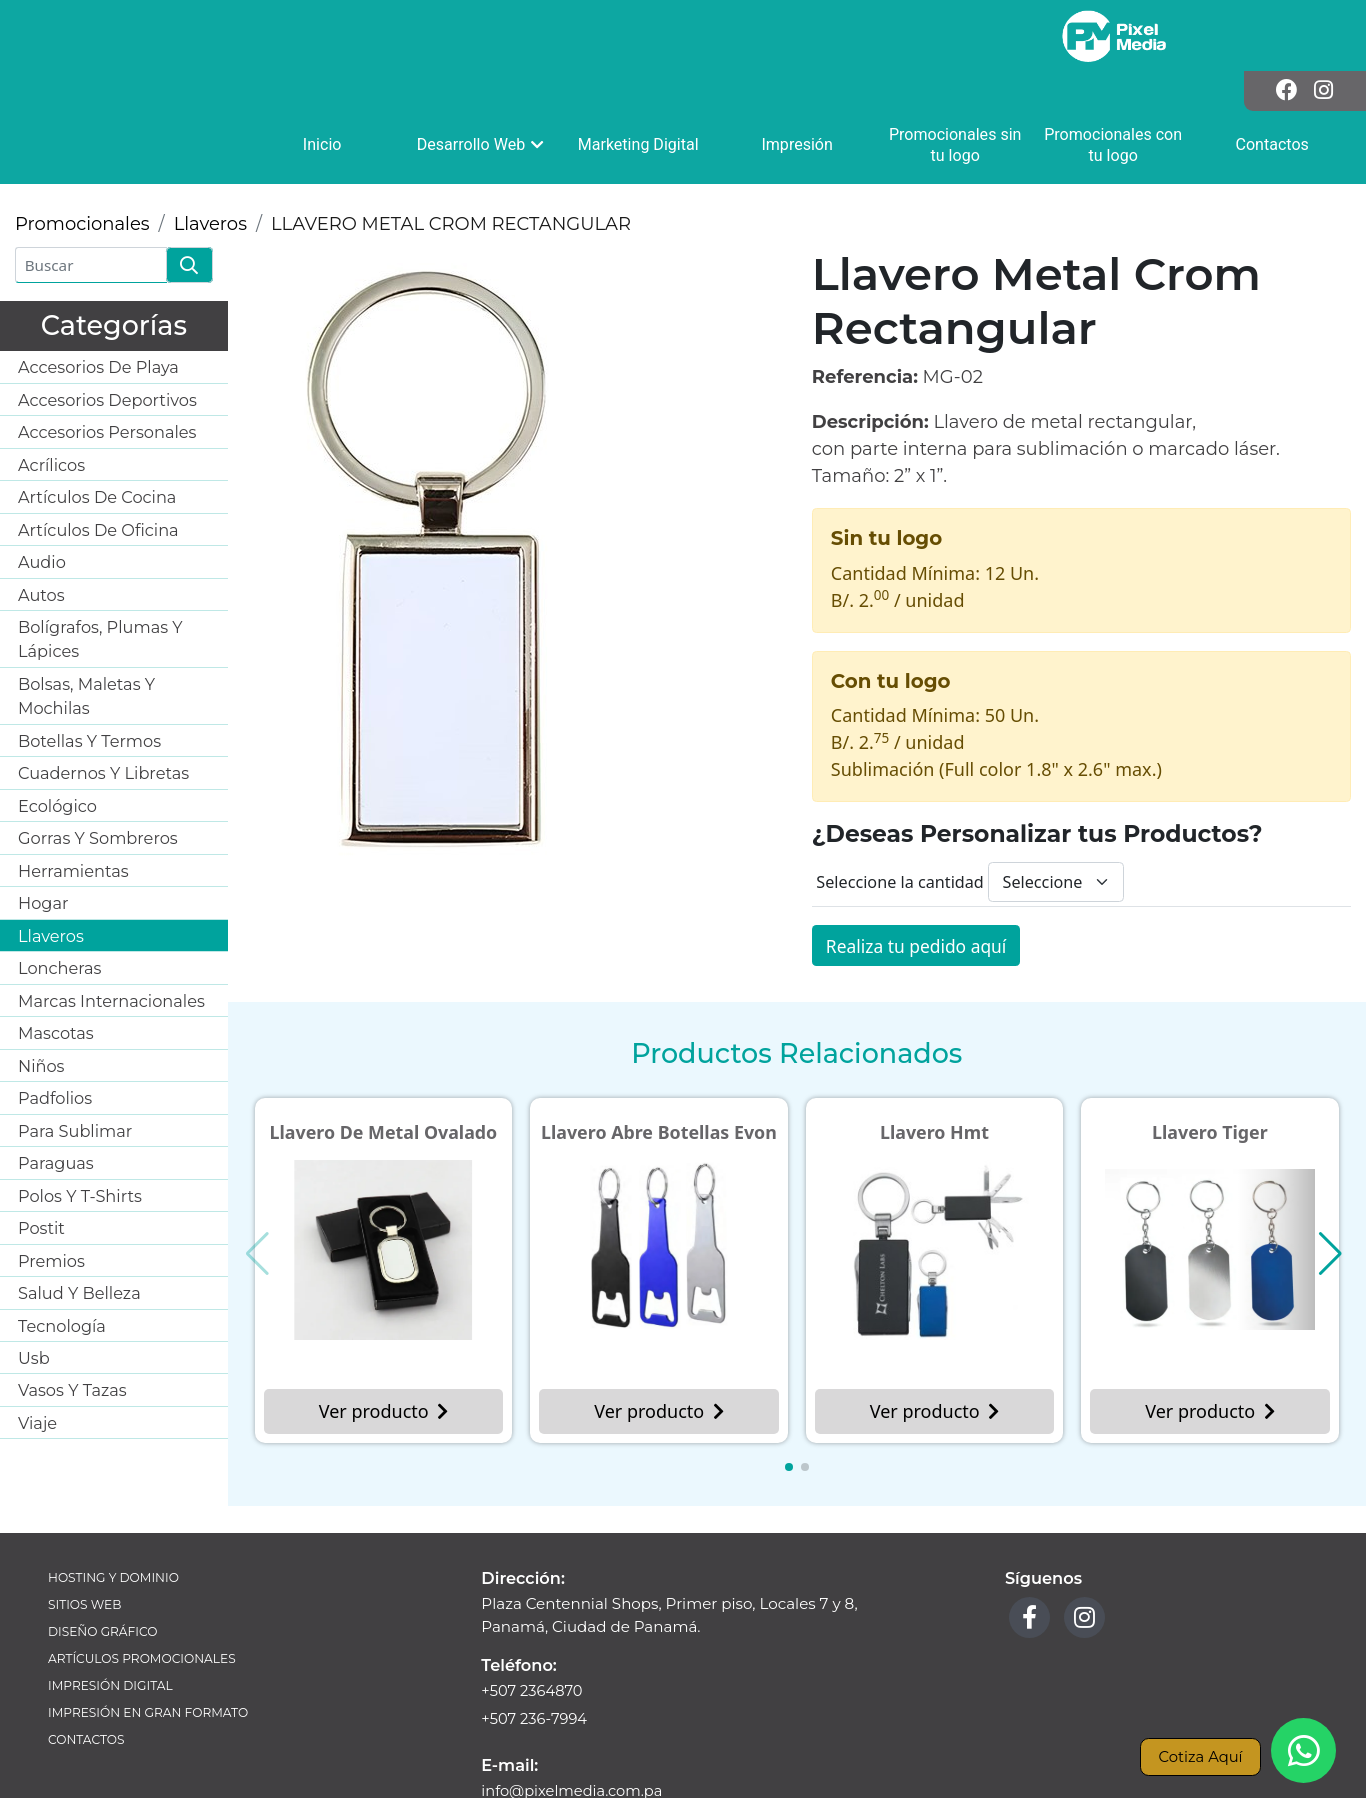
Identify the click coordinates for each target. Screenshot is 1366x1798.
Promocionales (82, 154)
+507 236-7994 (535, 1653)
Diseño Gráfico (104, 1565)
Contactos (87, 1677)
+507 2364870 (533, 1623)
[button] (789, 1399)
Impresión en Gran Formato (151, 1649)
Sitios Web (86, 1537)
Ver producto (383, 1343)
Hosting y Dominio (115, 1509)
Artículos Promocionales (145, 1593)
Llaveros (210, 154)
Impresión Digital (112, 1621)
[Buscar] (91, 195)
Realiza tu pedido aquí (919, 876)
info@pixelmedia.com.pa (574, 1725)
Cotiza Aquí (1198, 1755)
